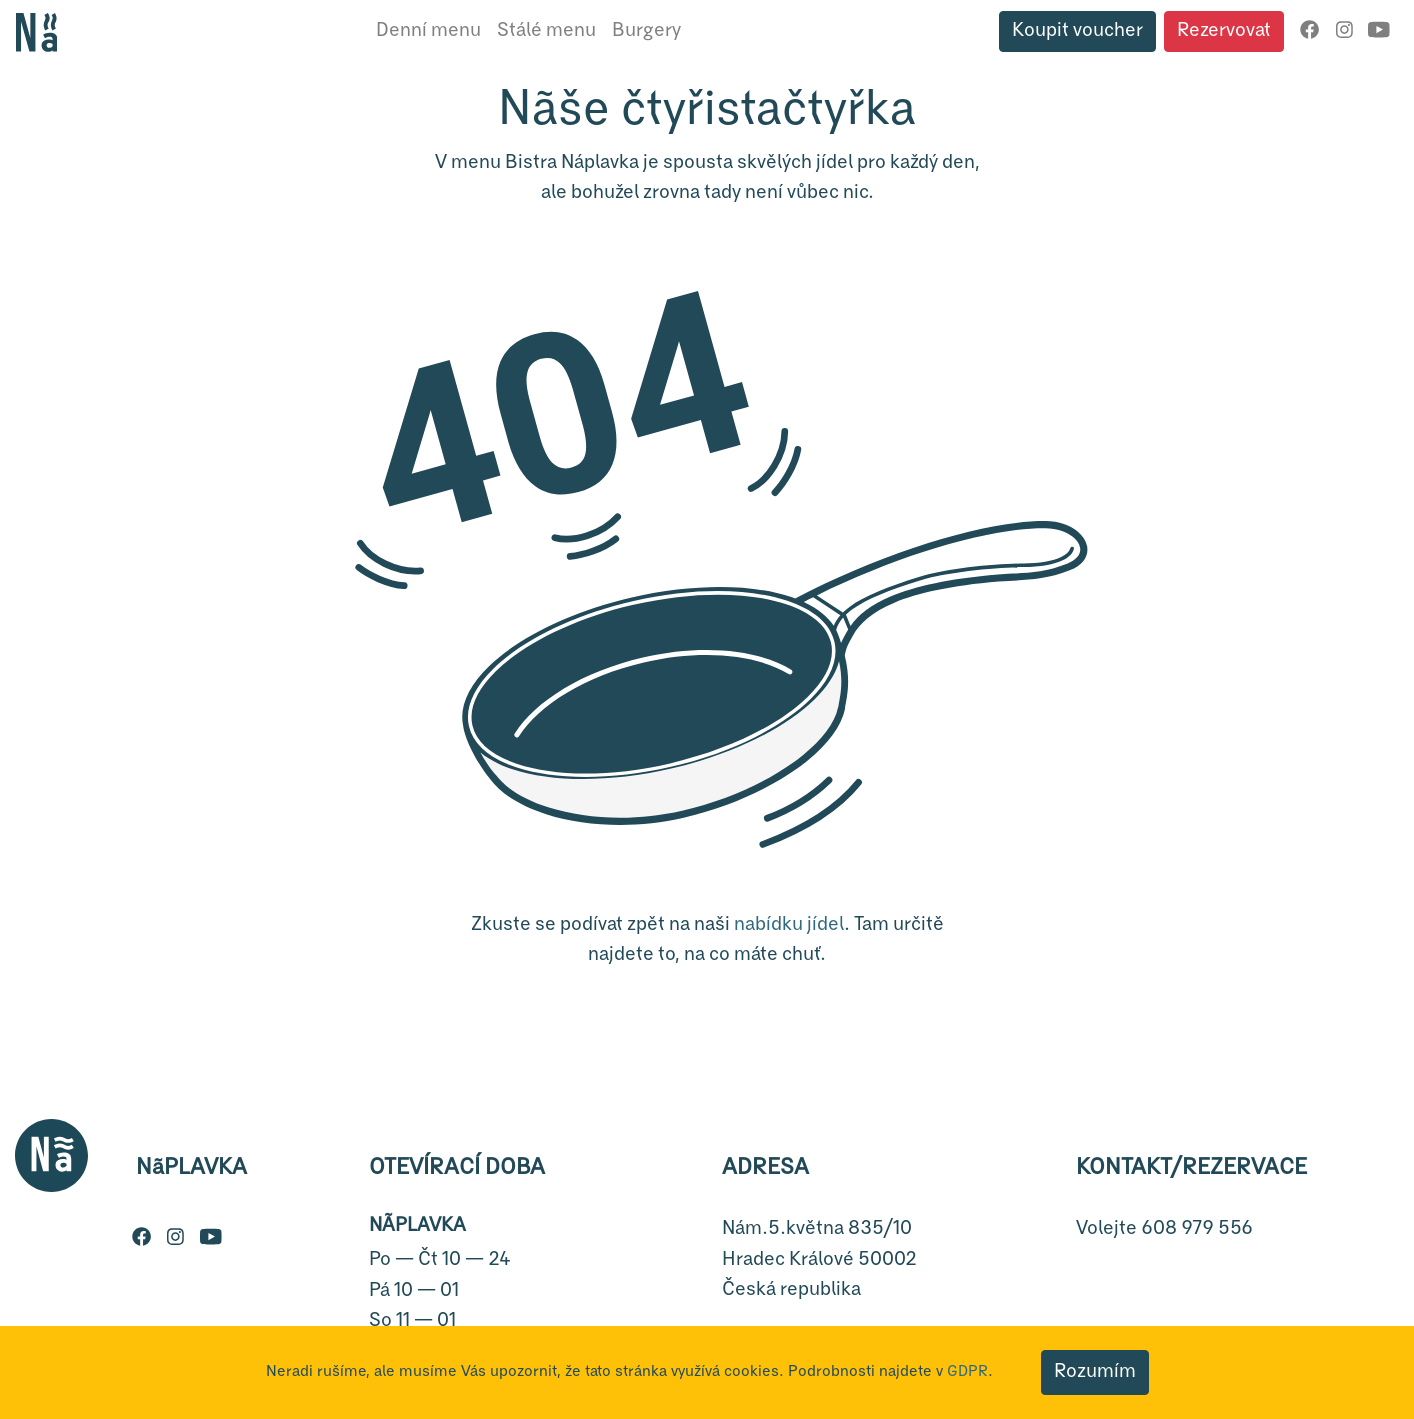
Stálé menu (546, 30)
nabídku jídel (789, 924)
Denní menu (428, 30)
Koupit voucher (1077, 30)
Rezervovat (1224, 30)
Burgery (646, 30)
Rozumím (1095, 1371)
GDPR (967, 1371)
